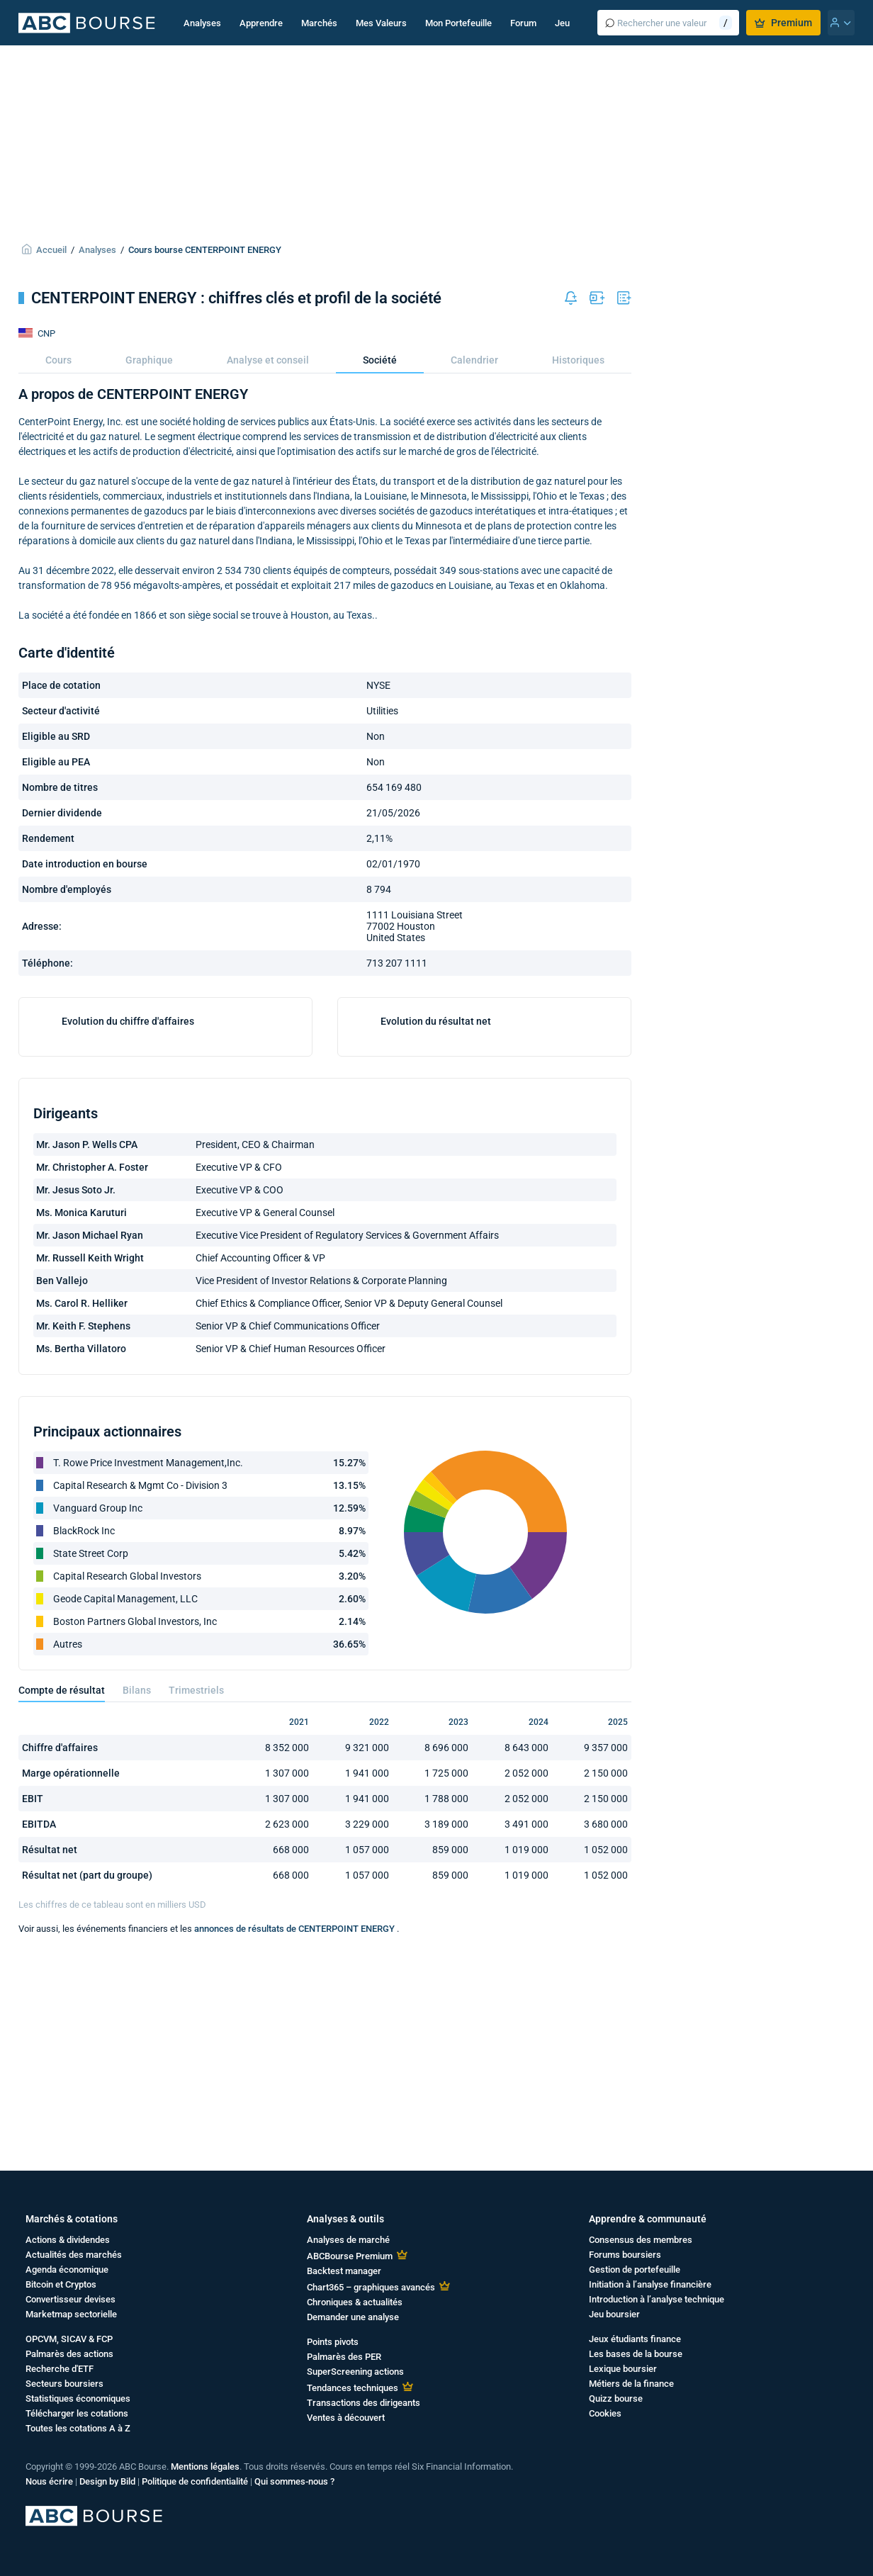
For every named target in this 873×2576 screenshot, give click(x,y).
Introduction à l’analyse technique (656, 2299)
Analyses (202, 23)
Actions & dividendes (68, 2239)
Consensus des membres (640, 2239)
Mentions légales (205, 2466)
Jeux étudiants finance (635, 2339)
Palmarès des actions (69, 2354)
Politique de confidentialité (195, 2481)
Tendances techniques (352, 2388)
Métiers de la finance (631, 2383)
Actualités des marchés (74, 2254)
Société (380, 360)
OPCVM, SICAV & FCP (69, 2339)
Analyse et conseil (268, 360)
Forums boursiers (625, 2254)
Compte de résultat (61, 1876)
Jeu (562, 23)
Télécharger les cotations (77, 2413)
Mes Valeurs (381, 23)
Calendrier (474, 360)
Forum (523, 23)
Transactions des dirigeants (363, 2402)
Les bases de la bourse (635, 2354)
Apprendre (261, 23)
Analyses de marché (348, 2239)
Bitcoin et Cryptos (61, 2284)
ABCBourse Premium (350, 2256)
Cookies (605, 2413)
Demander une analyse (353, 2317)
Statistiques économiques (78, 2398)
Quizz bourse (616, 2398)
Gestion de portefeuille (634, 2269)
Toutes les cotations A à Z (78, 2428)
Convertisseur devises (71, 2299)
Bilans (137, 1876)
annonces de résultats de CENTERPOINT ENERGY (295, 2115)
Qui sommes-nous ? (294, 2481)
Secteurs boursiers (64, 2383)
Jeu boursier (614, 2314)
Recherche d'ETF (60, 2368)
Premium (783, 22)
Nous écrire (49, 2481)
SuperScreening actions (355, 2371)
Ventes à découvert (346, 2417)
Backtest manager (344, 2271)
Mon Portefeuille (458, 23)
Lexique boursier (623, 2368)
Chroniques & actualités (354, 2302)
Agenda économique (67, 2269)
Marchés (319, 23)
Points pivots (333, 2341)
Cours (58, 360)
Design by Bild (107, 2481)
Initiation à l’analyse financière (650, 2284)
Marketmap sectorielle (71, 2314)
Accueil (51, 249)
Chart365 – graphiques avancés (371, 2287)
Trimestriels (196, 1876)
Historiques (578, 360)
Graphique (149, 360)
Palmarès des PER (344, 2356)
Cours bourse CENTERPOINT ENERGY (204, 249)
